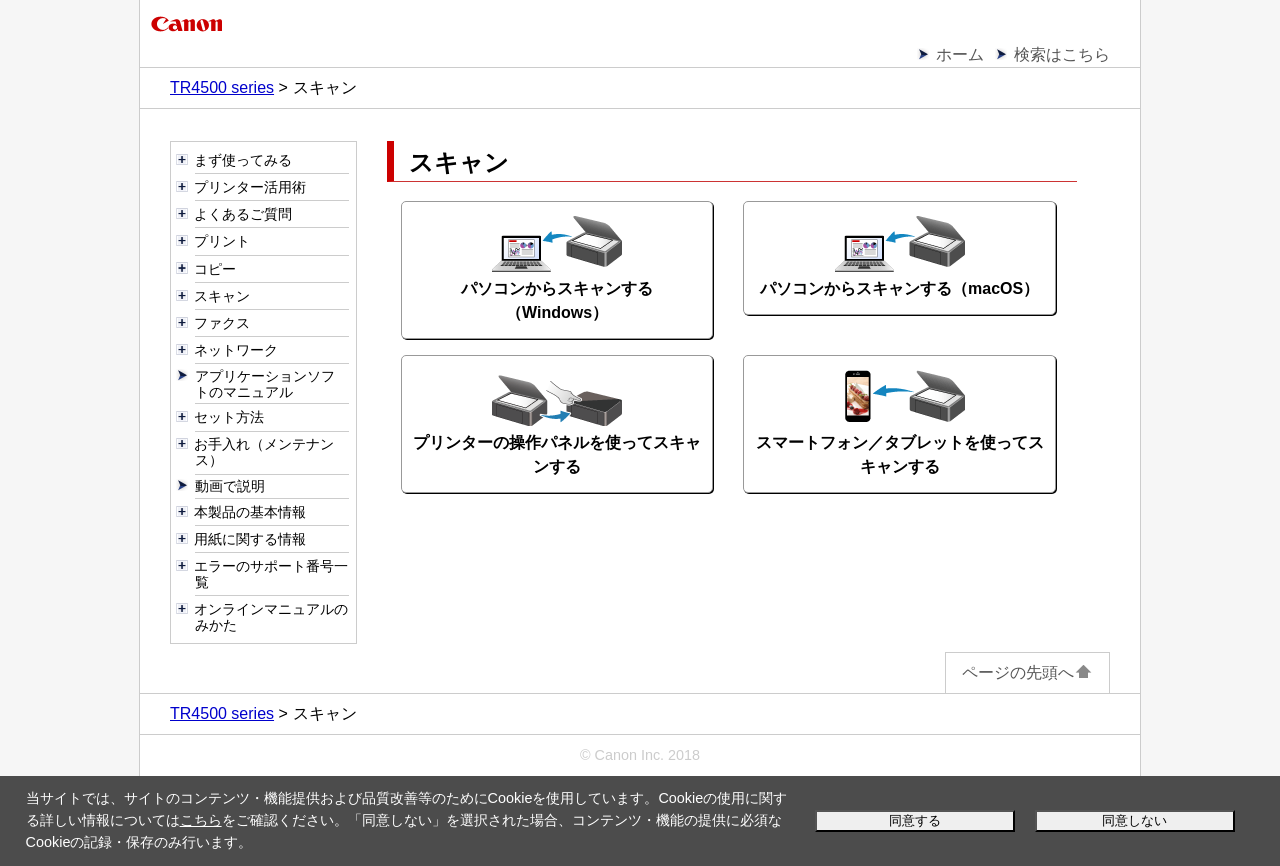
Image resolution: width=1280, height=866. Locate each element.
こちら (201, 820)
